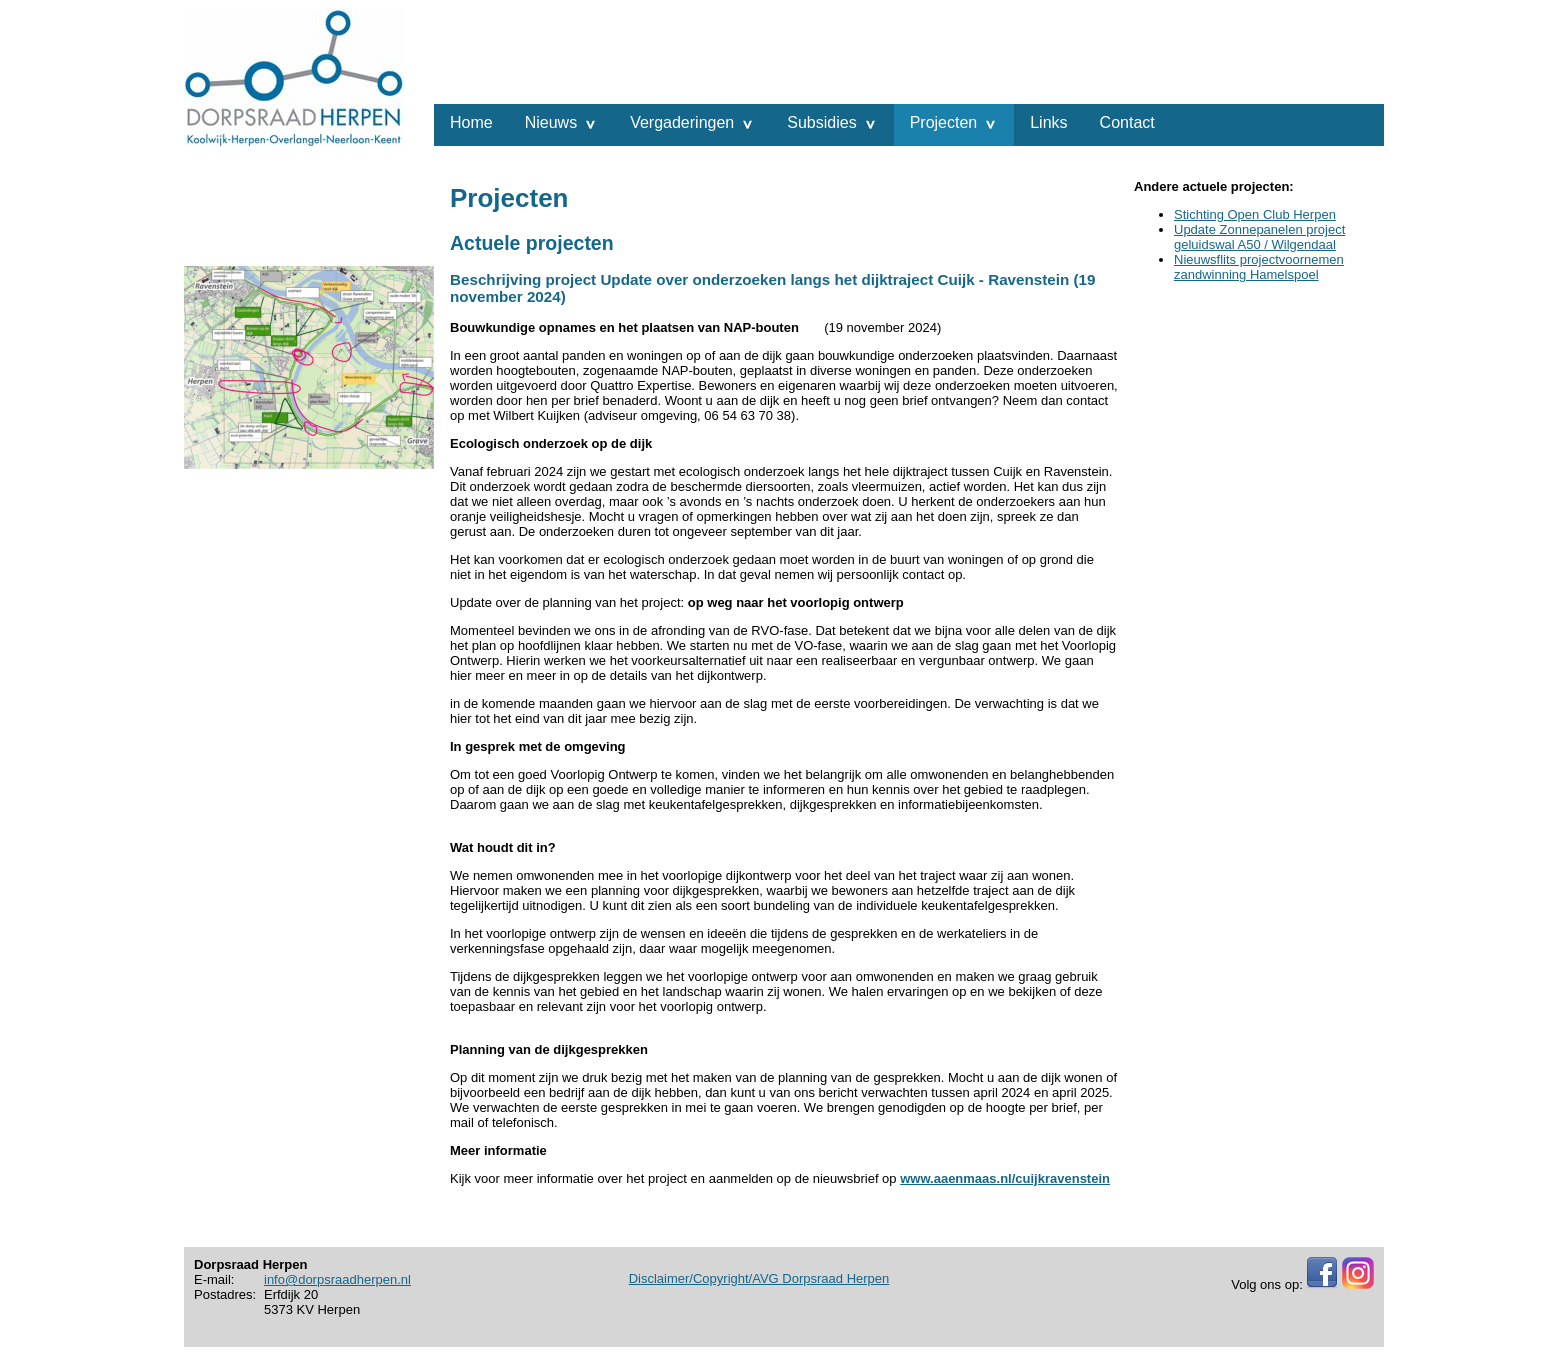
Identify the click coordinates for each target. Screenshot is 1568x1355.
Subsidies (821, 122)
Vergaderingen (682, 122)
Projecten (944, 122)
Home (471, 122)
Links (1048, 122)
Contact (1127, 122)
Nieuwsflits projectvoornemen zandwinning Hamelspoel (1259, 267)
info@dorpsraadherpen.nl (337, 1279)
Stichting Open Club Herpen (1255, 214)
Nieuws (551, 122)
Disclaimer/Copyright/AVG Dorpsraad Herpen (759, 1278)
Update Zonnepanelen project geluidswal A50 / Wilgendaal (1259, 237)
